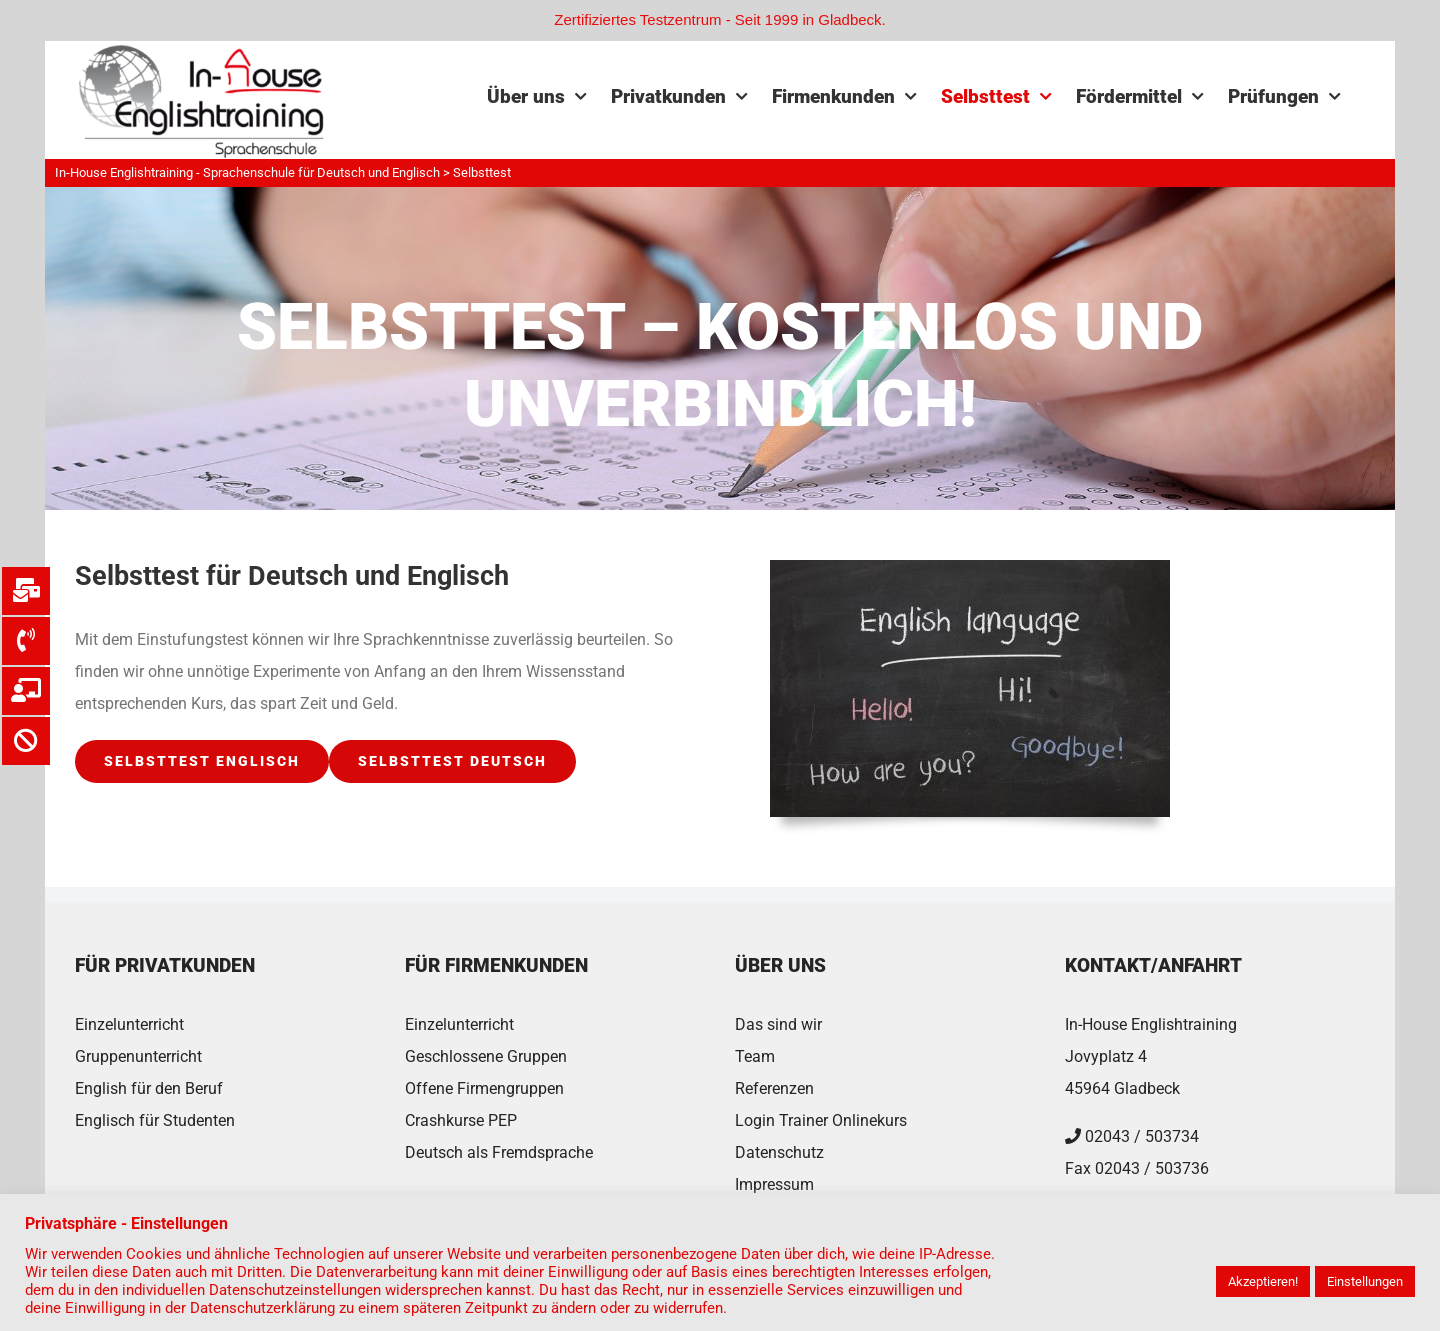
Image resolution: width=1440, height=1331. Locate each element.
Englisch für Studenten (155, 1120)
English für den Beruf (149, 1088)
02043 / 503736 (1152, 1168)
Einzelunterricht (129, 1024)
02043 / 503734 (1142, 1136)
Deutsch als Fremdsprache (499, 1152)
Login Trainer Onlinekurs (821, 1120)
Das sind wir (778, 1024)
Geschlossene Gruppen (486, 1056)
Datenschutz (779, 1152)
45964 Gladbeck (1122, 1088)
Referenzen (774, 1088)
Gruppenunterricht (138, 1056)
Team (755, 1056)
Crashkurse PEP (461, 1120)
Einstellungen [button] (1365, 1281)
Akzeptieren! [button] (1263, 1281)
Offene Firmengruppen (484, 1088)
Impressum (774, 1184)
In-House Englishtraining (1151, 1024)
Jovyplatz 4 (1106, 1056)
